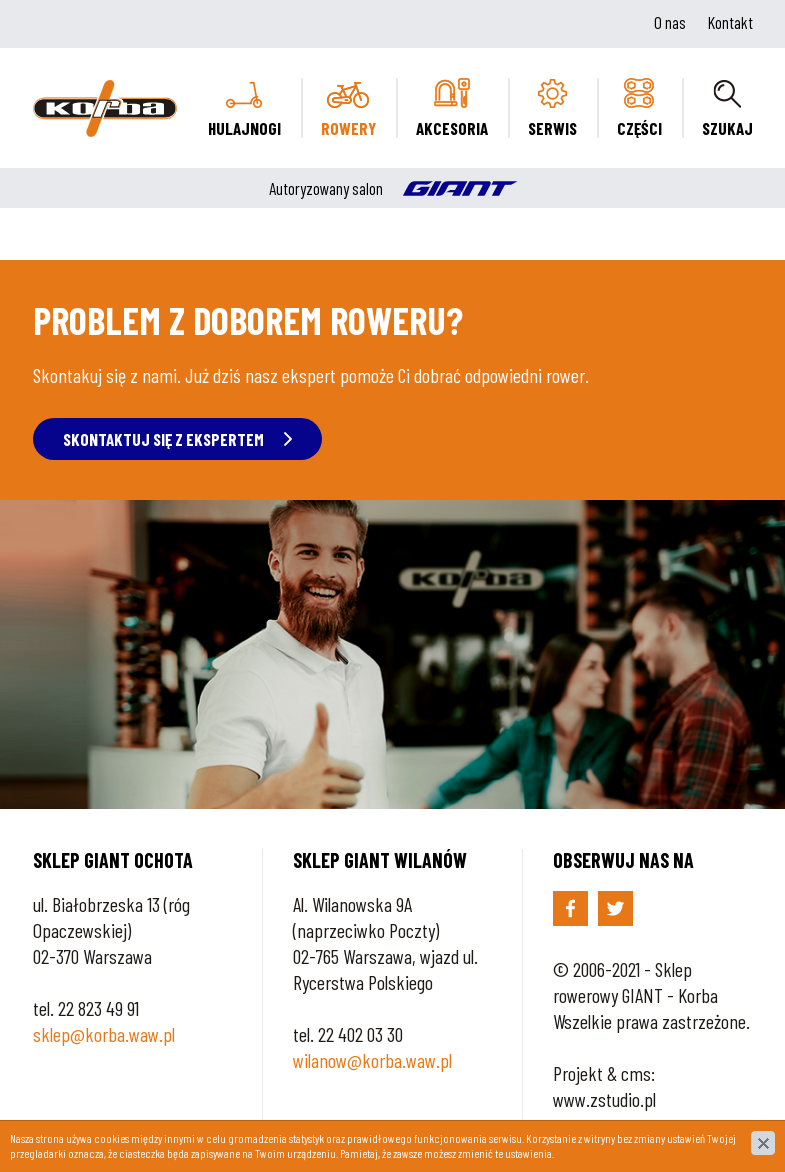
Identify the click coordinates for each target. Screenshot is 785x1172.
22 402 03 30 (360, 1034)
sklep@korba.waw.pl (104, 1034)
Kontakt (730, 22)
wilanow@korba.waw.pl (372, 1060)
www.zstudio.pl (604, 1099)
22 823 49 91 (98, 1008)
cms (636, 1073)
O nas (670, 22)
